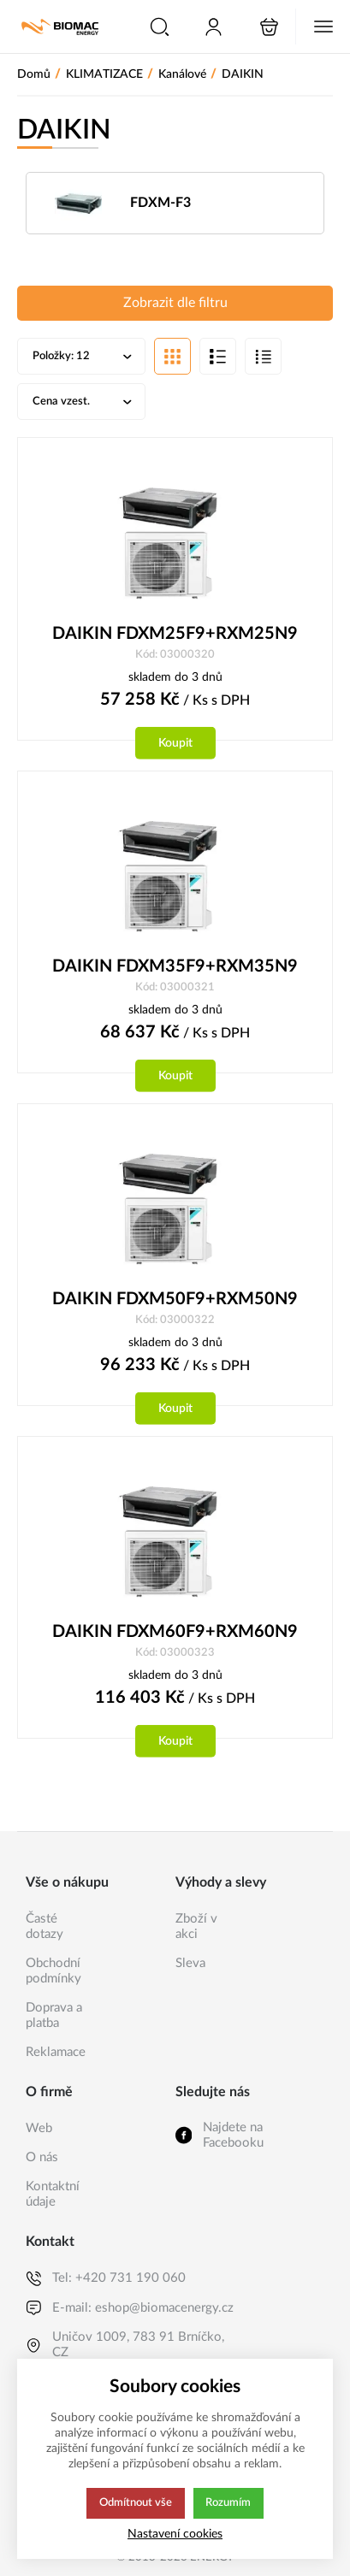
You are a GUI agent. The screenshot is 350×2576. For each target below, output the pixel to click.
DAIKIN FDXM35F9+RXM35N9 (175, 969)
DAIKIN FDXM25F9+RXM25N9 (175, 636)
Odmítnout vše (135, 2503)
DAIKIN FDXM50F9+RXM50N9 (175, 1303)
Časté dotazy (44, 1926)
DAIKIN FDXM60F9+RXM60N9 (175, 1636)
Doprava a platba (54, 2015)
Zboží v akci (196, 1926)
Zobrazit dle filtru (175, 303)
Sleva (190, 1963)
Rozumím (229, 2503)
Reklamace (56, 2052)
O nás (42, 2157)
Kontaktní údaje (53, 2194)
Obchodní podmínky (53, 1971)
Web (39, 2128)
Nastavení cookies (175, 2533)
